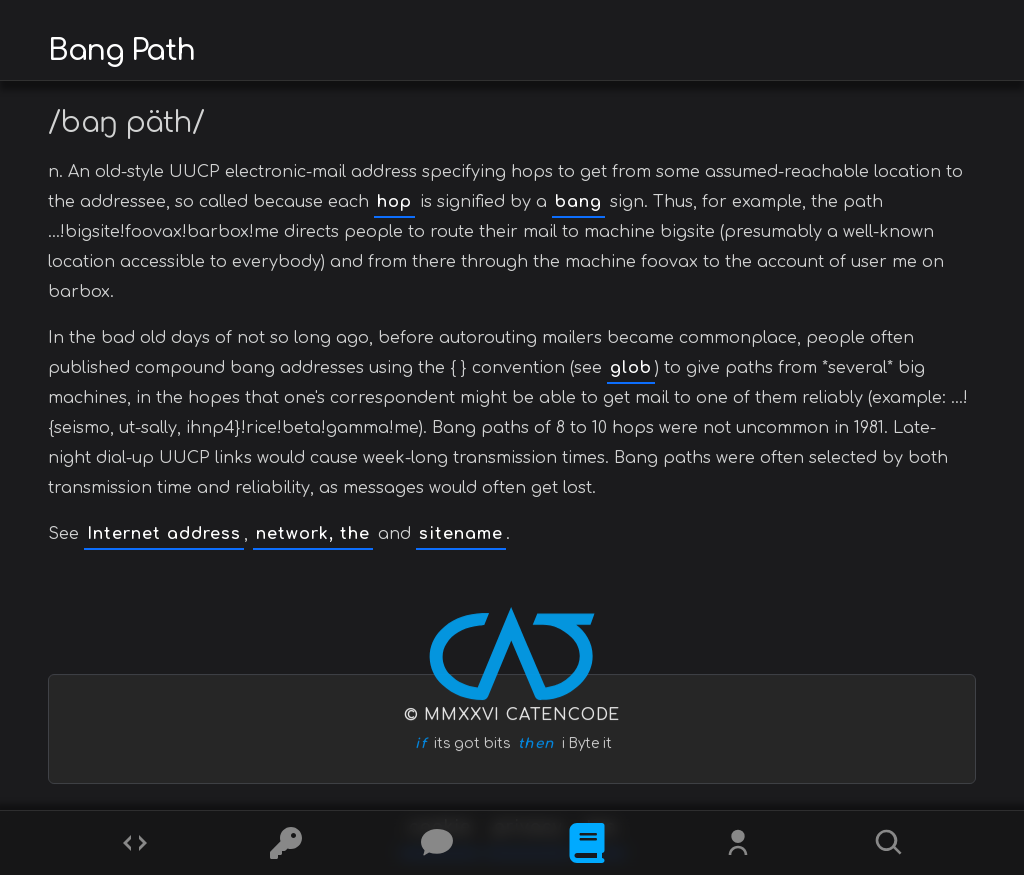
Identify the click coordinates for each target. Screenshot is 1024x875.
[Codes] (135, 843)
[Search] (889, 843)
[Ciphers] (286, 843)
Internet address (164, 534)
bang (578, 202)
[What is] (587, 843)
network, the (313, 534)
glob (631, 368)
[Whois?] (738, 843)
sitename (461, 534)
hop (394, 202)
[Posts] (437, 843)
